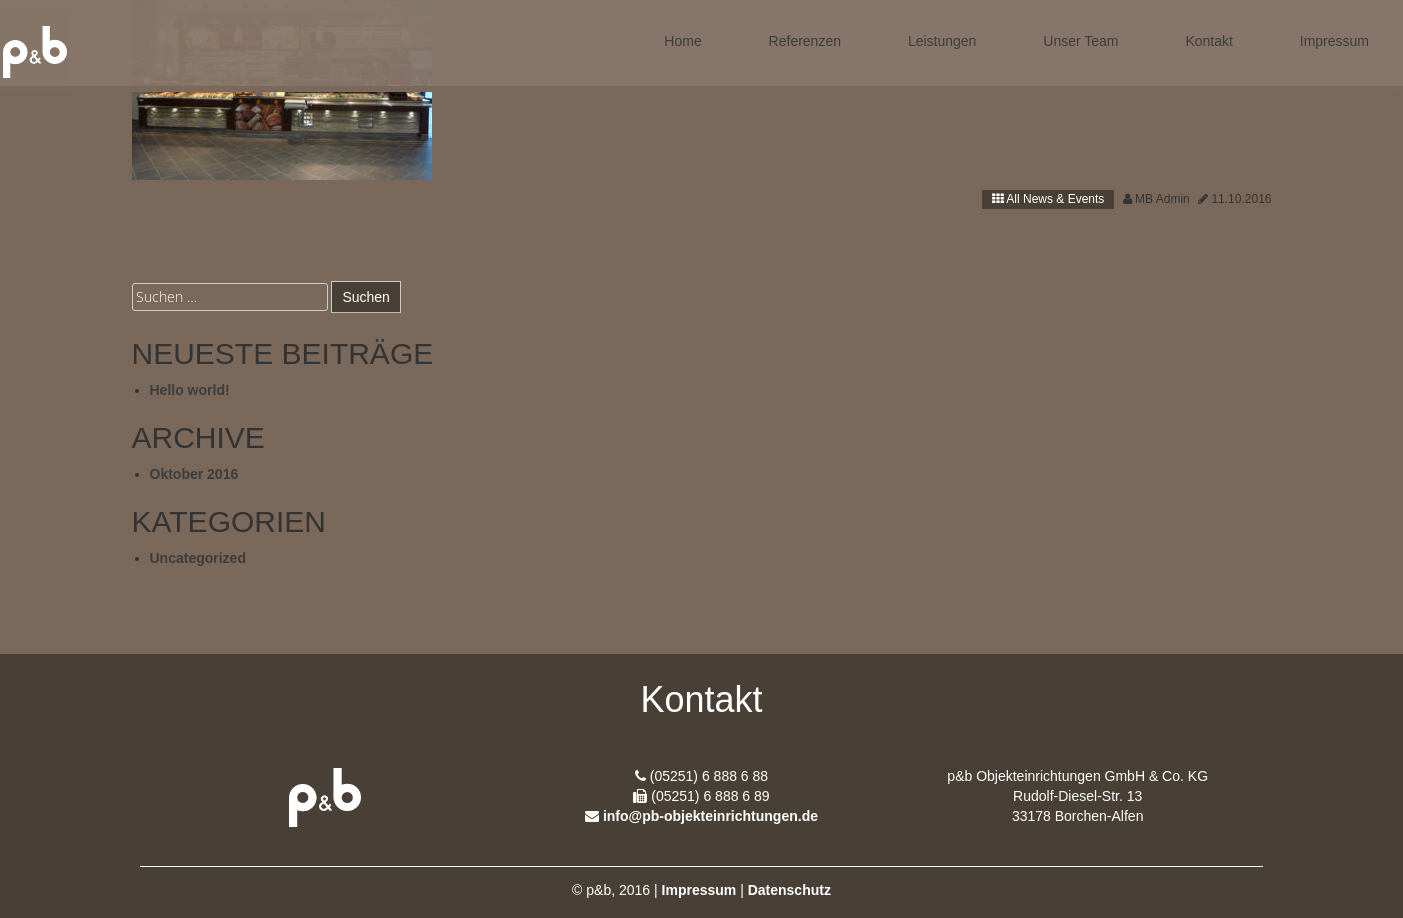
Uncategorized (198, 558)
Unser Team (1080, 41)
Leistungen (942, 41)
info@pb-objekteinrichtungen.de (710, 816)
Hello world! (190, 390)
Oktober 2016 (194, 474)
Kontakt (1208, 41)
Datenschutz (789, 890)
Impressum (1334, 41)
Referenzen (805, 41)
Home (682, 41)
